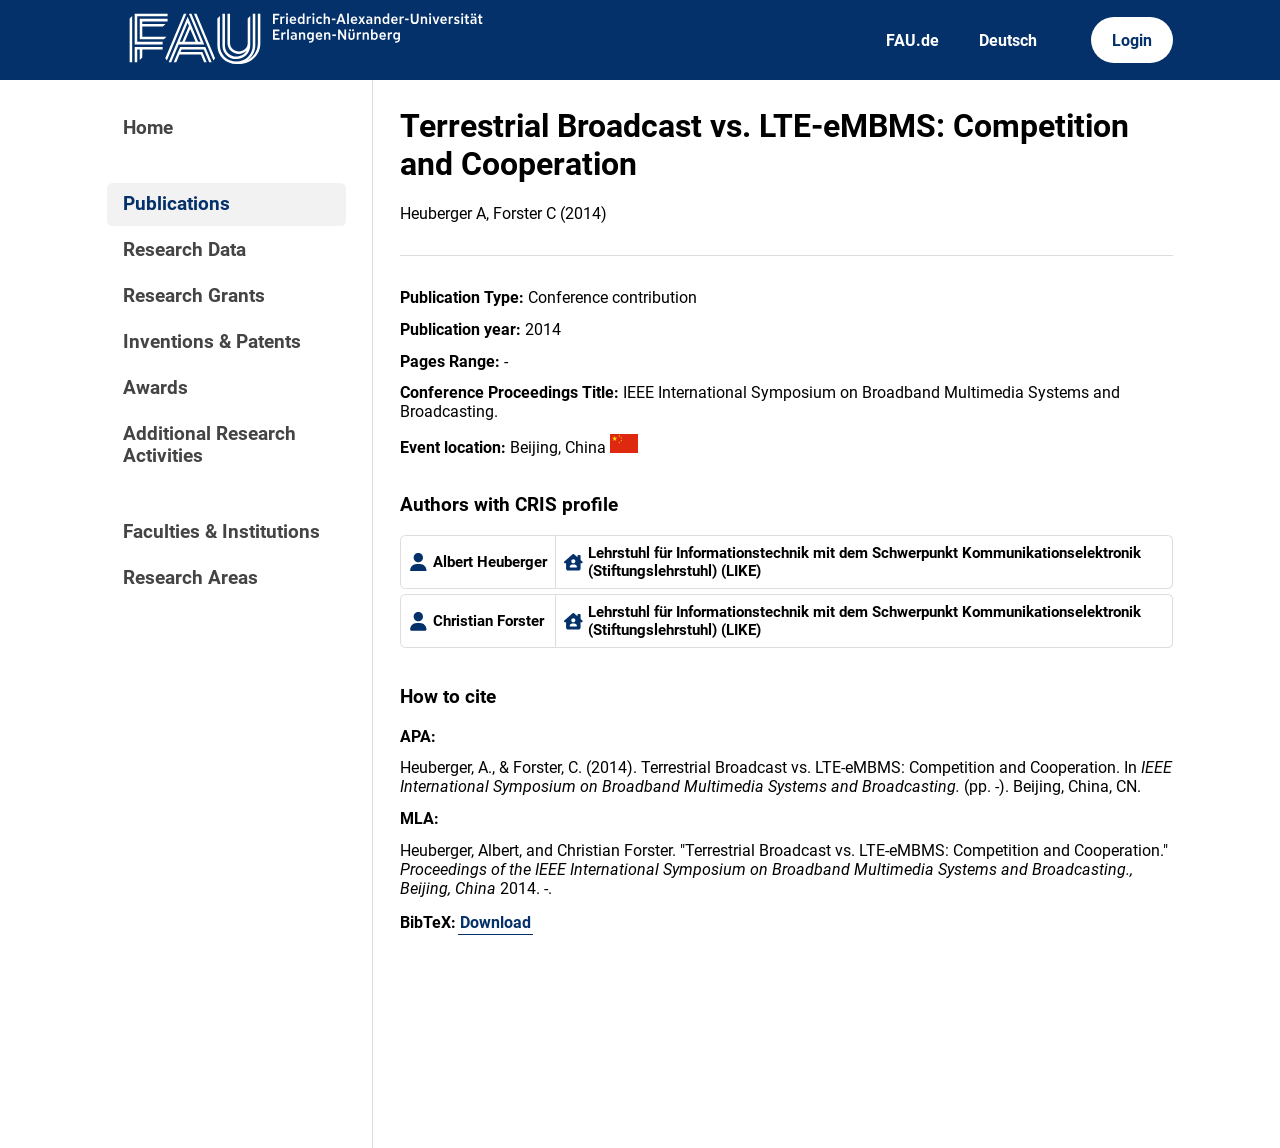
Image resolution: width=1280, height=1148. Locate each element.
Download (495, 922)
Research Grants (194, 296)
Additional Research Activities (209, 445)
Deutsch (1008, 40)
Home (148, 128)
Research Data (184, 250)
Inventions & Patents (212, 342)
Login (1132, 40)
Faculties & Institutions (221, 532)
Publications (176, 204)
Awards (155, 388)
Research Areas (190, 578)
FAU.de (912, 40)
